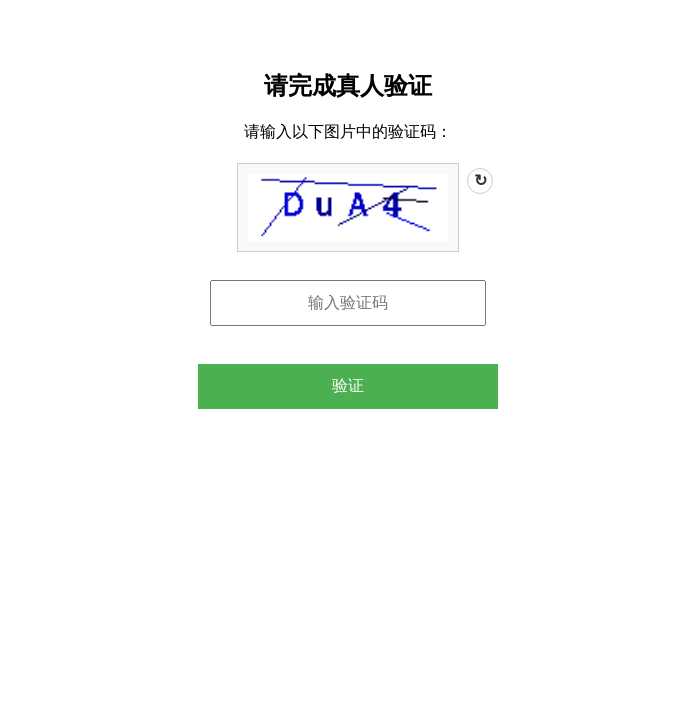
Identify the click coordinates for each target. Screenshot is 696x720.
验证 (348, 385)
